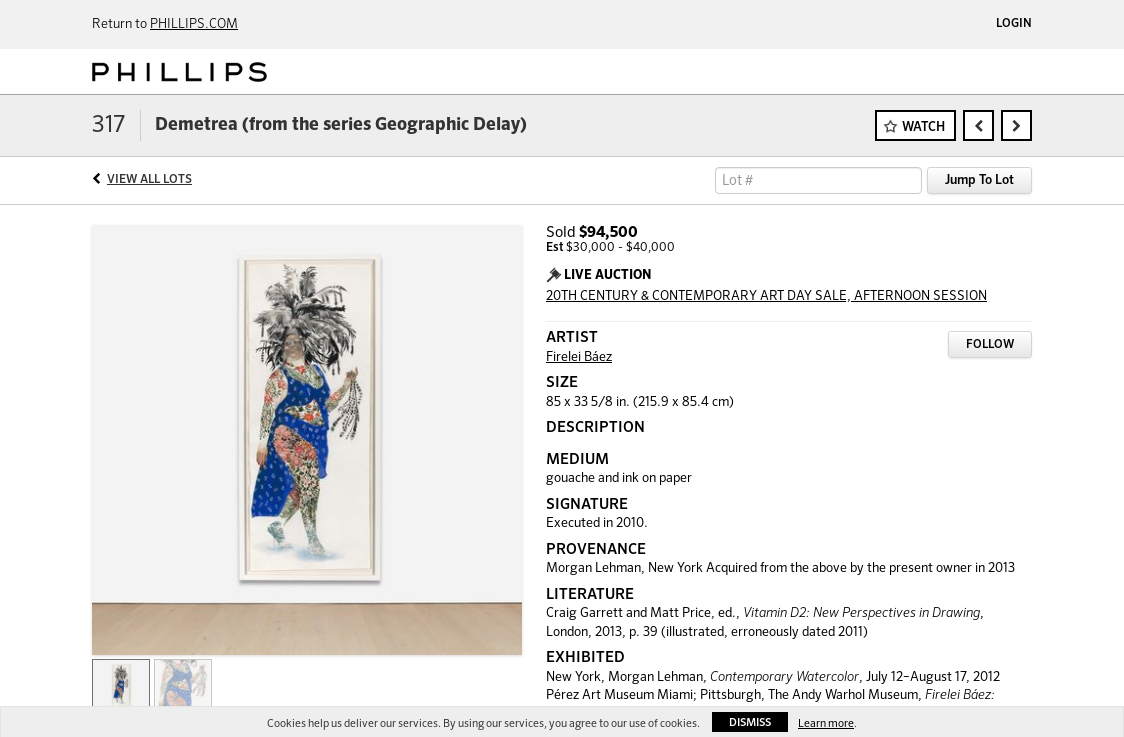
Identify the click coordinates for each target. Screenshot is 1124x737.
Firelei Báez (579, 357)
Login (1014, 24)
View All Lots (149, 180)
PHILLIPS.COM (194, 24)
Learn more (826, 723)
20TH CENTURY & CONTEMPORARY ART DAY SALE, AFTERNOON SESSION (766, 296)
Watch (923, 127)
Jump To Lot (979, 180)
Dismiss (750, 722)
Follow (990, 345)
